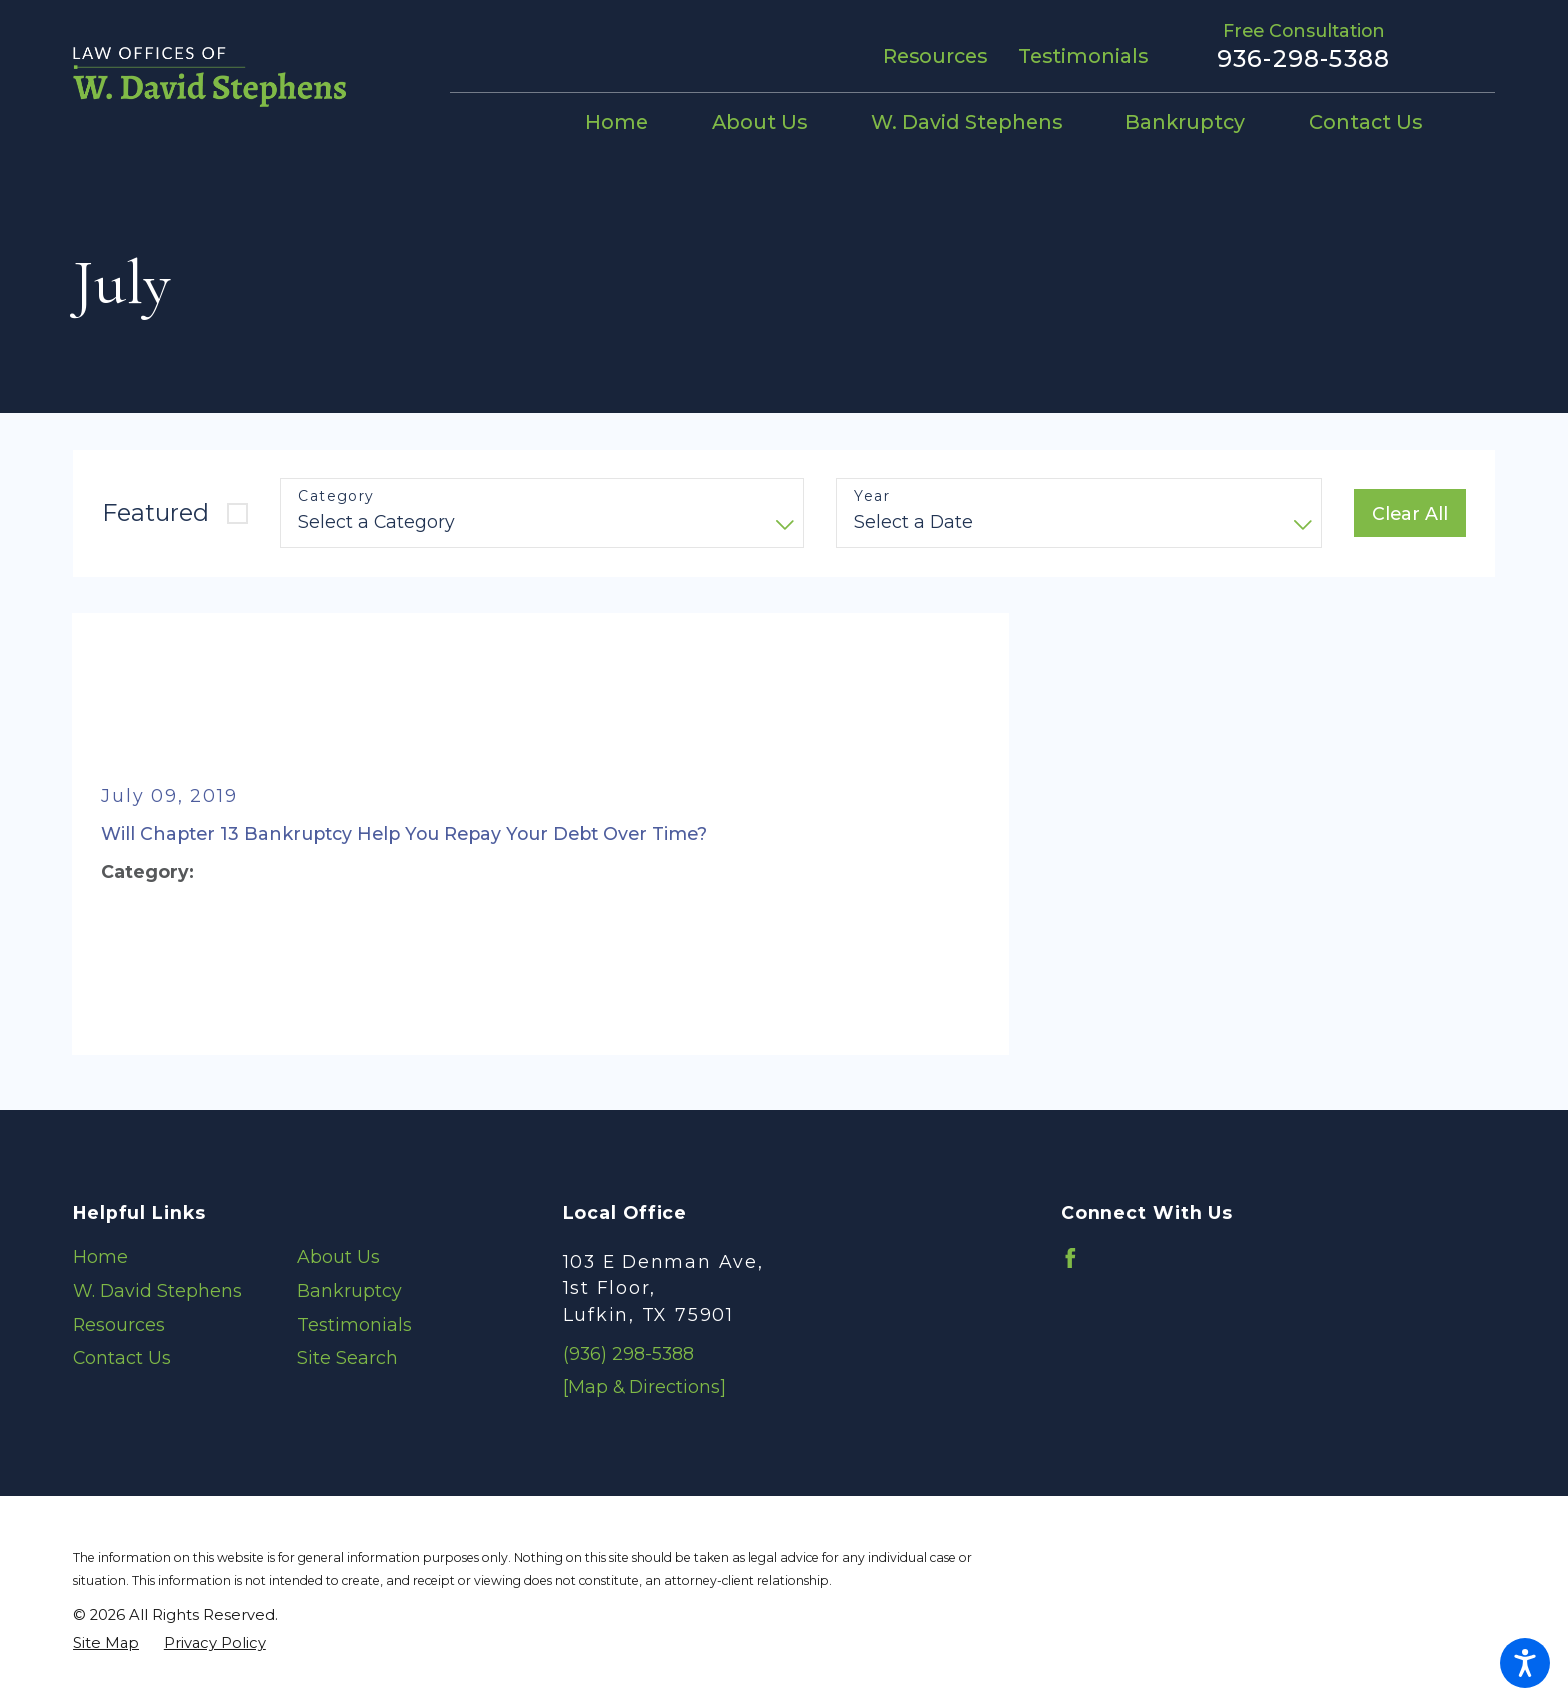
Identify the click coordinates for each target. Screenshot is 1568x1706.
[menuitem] (632, 123)
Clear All (1410, 513)
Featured (155, 512)
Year (872, 496)
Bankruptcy (349, 1290)
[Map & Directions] (644, 1386)
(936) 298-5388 (628, 1353)
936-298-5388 (1303, 59)
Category (336, 496)
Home (100, 1256)
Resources (935, 56)
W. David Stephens (157, 1290)
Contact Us (122, 1357)
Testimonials (1083, 56)
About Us (338, 1256)
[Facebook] (1070, 1258)
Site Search (347, 1357)
